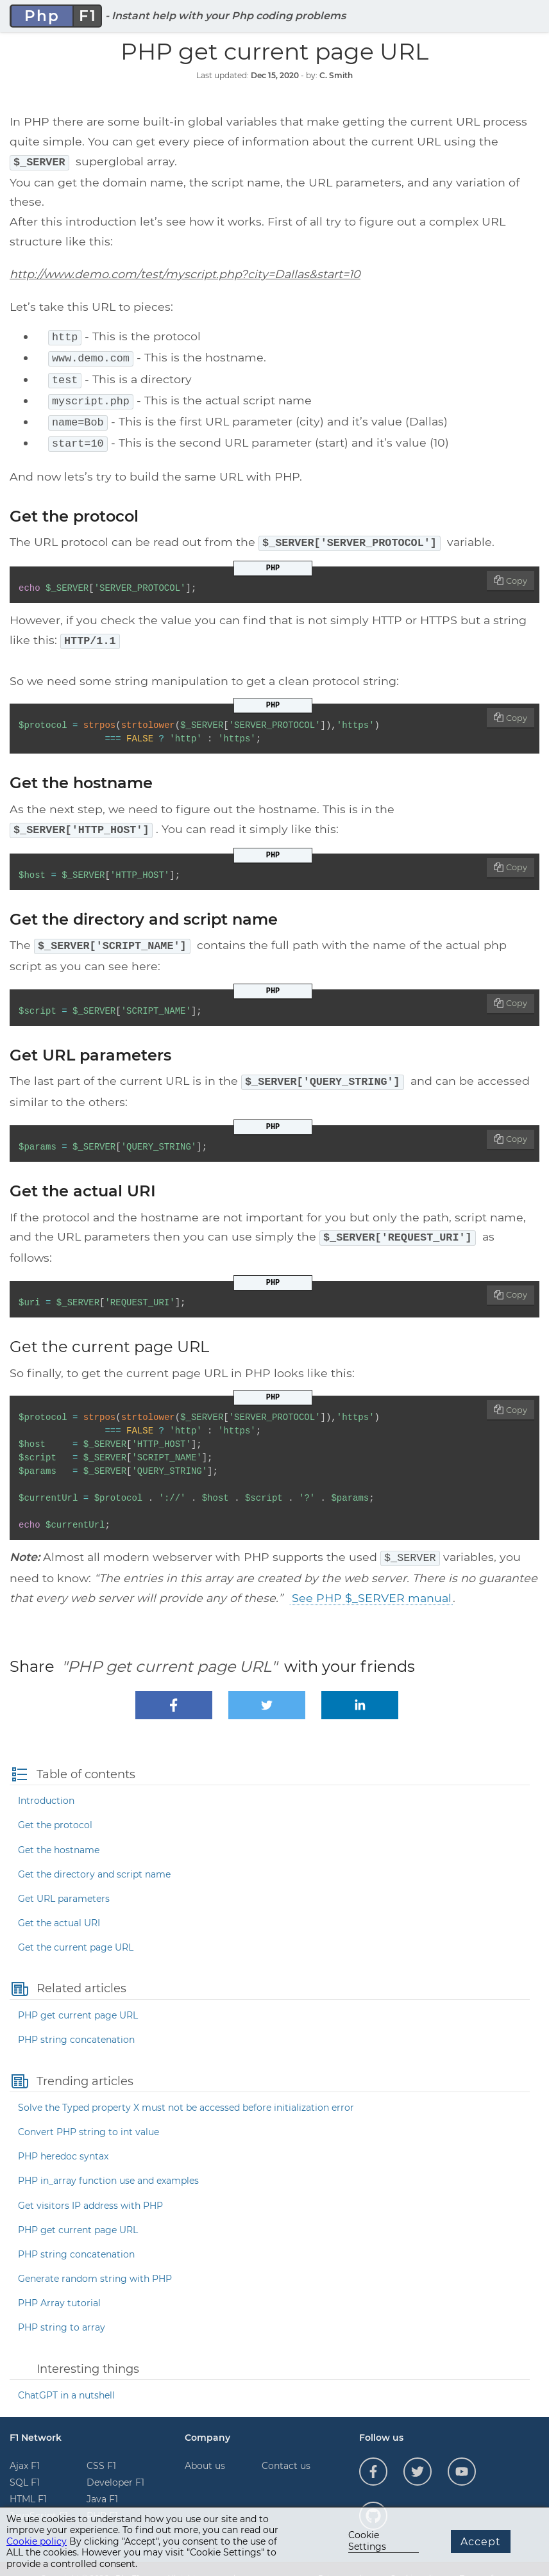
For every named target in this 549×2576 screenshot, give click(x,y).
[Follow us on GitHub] (373, 2498)
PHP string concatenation (76, 2021)
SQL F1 (25, 2464)
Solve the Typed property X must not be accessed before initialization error (186, 2089)
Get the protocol (55, 1807)
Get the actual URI (59, 1905)
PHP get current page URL (78, 1997)
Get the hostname (58, 1832)
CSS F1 (101, 2448)
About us (205, 2448)
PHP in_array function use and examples (108, 2162)
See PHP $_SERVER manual (372, 1580)
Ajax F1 (25, 2448)
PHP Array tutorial (59, 2285)
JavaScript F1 (39, 2498)
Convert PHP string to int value (88, 2114)
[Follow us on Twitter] (417, 2454)
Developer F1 (115, 2464)
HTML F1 (28, 2481)
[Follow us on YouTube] (462, 2454)
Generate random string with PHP (95, 2260)
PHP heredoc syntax (63, 2138)
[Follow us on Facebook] (373, 2454)
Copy (516, 570)
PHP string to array (61, 2309)
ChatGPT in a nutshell (66, 2377)
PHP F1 (102, 2498)
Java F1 (102, 2481)
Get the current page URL (75, 1929)
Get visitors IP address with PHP (90, 2187)
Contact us (286, 2448)
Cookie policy (36, 2541)
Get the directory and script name (94, 1856)
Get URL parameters (64, 1881)
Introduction (46, 1782)
